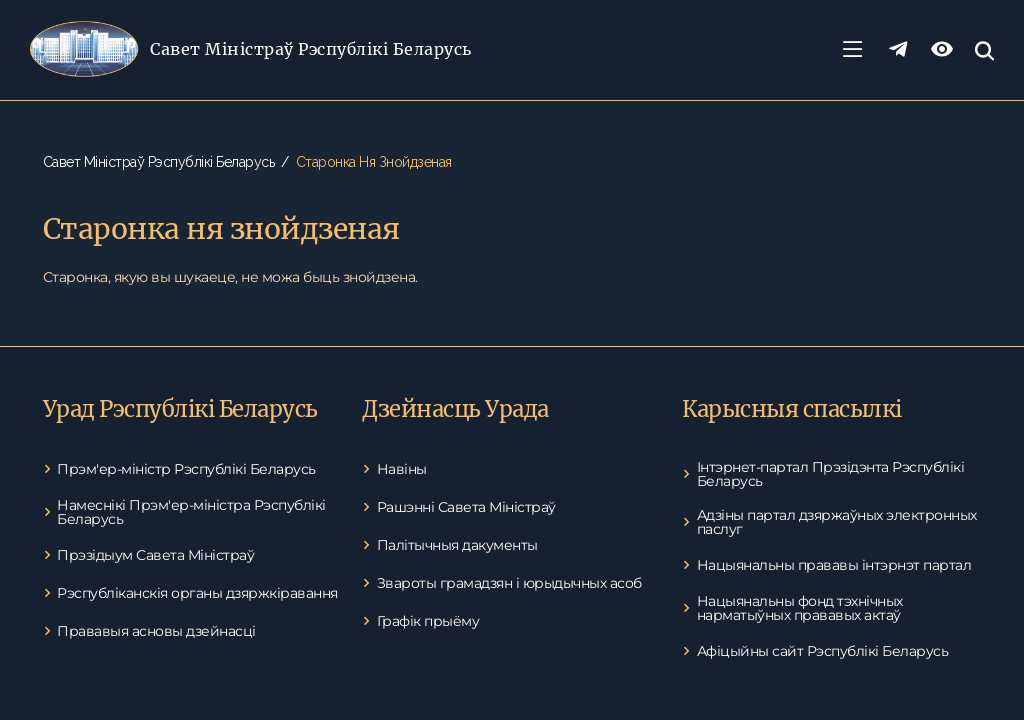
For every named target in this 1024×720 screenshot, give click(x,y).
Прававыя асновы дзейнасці (156, 631)
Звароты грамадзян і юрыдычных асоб (509, 583)
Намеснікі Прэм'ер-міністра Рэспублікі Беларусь (191, 512)
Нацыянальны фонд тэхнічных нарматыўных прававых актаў (800, 608)
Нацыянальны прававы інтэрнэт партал (834, 565)
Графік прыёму (428, 621)
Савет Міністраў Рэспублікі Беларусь (311, 49)
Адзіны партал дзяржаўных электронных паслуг (837, 522)
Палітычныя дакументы (457, 545)
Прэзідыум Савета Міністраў (155, 555)
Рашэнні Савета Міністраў (466, 507)
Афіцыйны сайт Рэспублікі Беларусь (823, 651)
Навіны (402, 469)
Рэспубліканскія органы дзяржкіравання (197, 593)
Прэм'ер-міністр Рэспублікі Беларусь (186, 469)
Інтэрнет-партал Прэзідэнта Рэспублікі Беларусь (831, 474)
